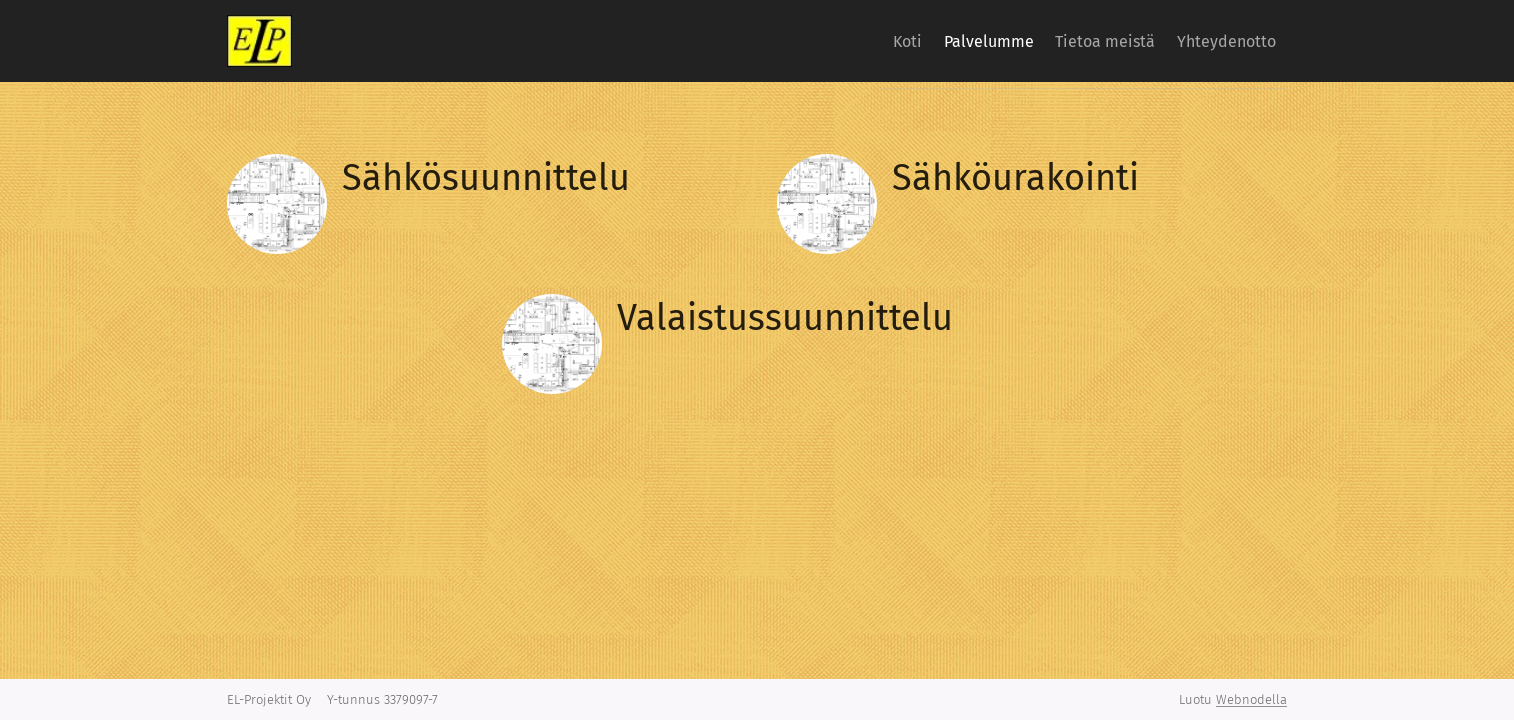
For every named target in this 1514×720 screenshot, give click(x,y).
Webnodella (1251, 699)
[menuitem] (857, 41)
